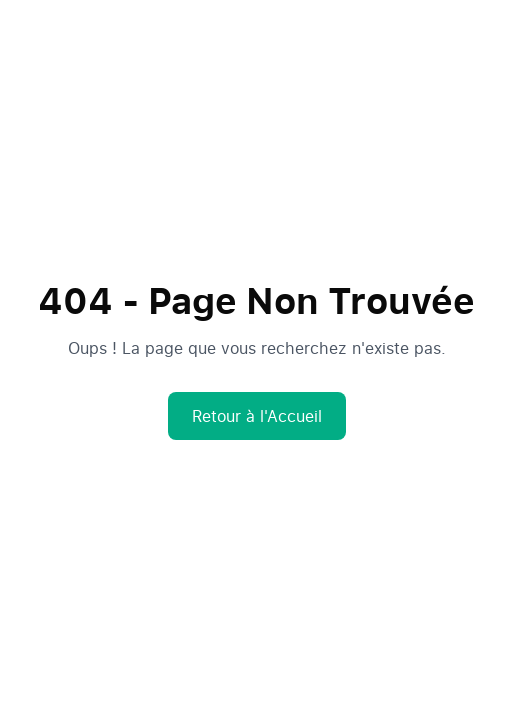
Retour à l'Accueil (257, 416)
